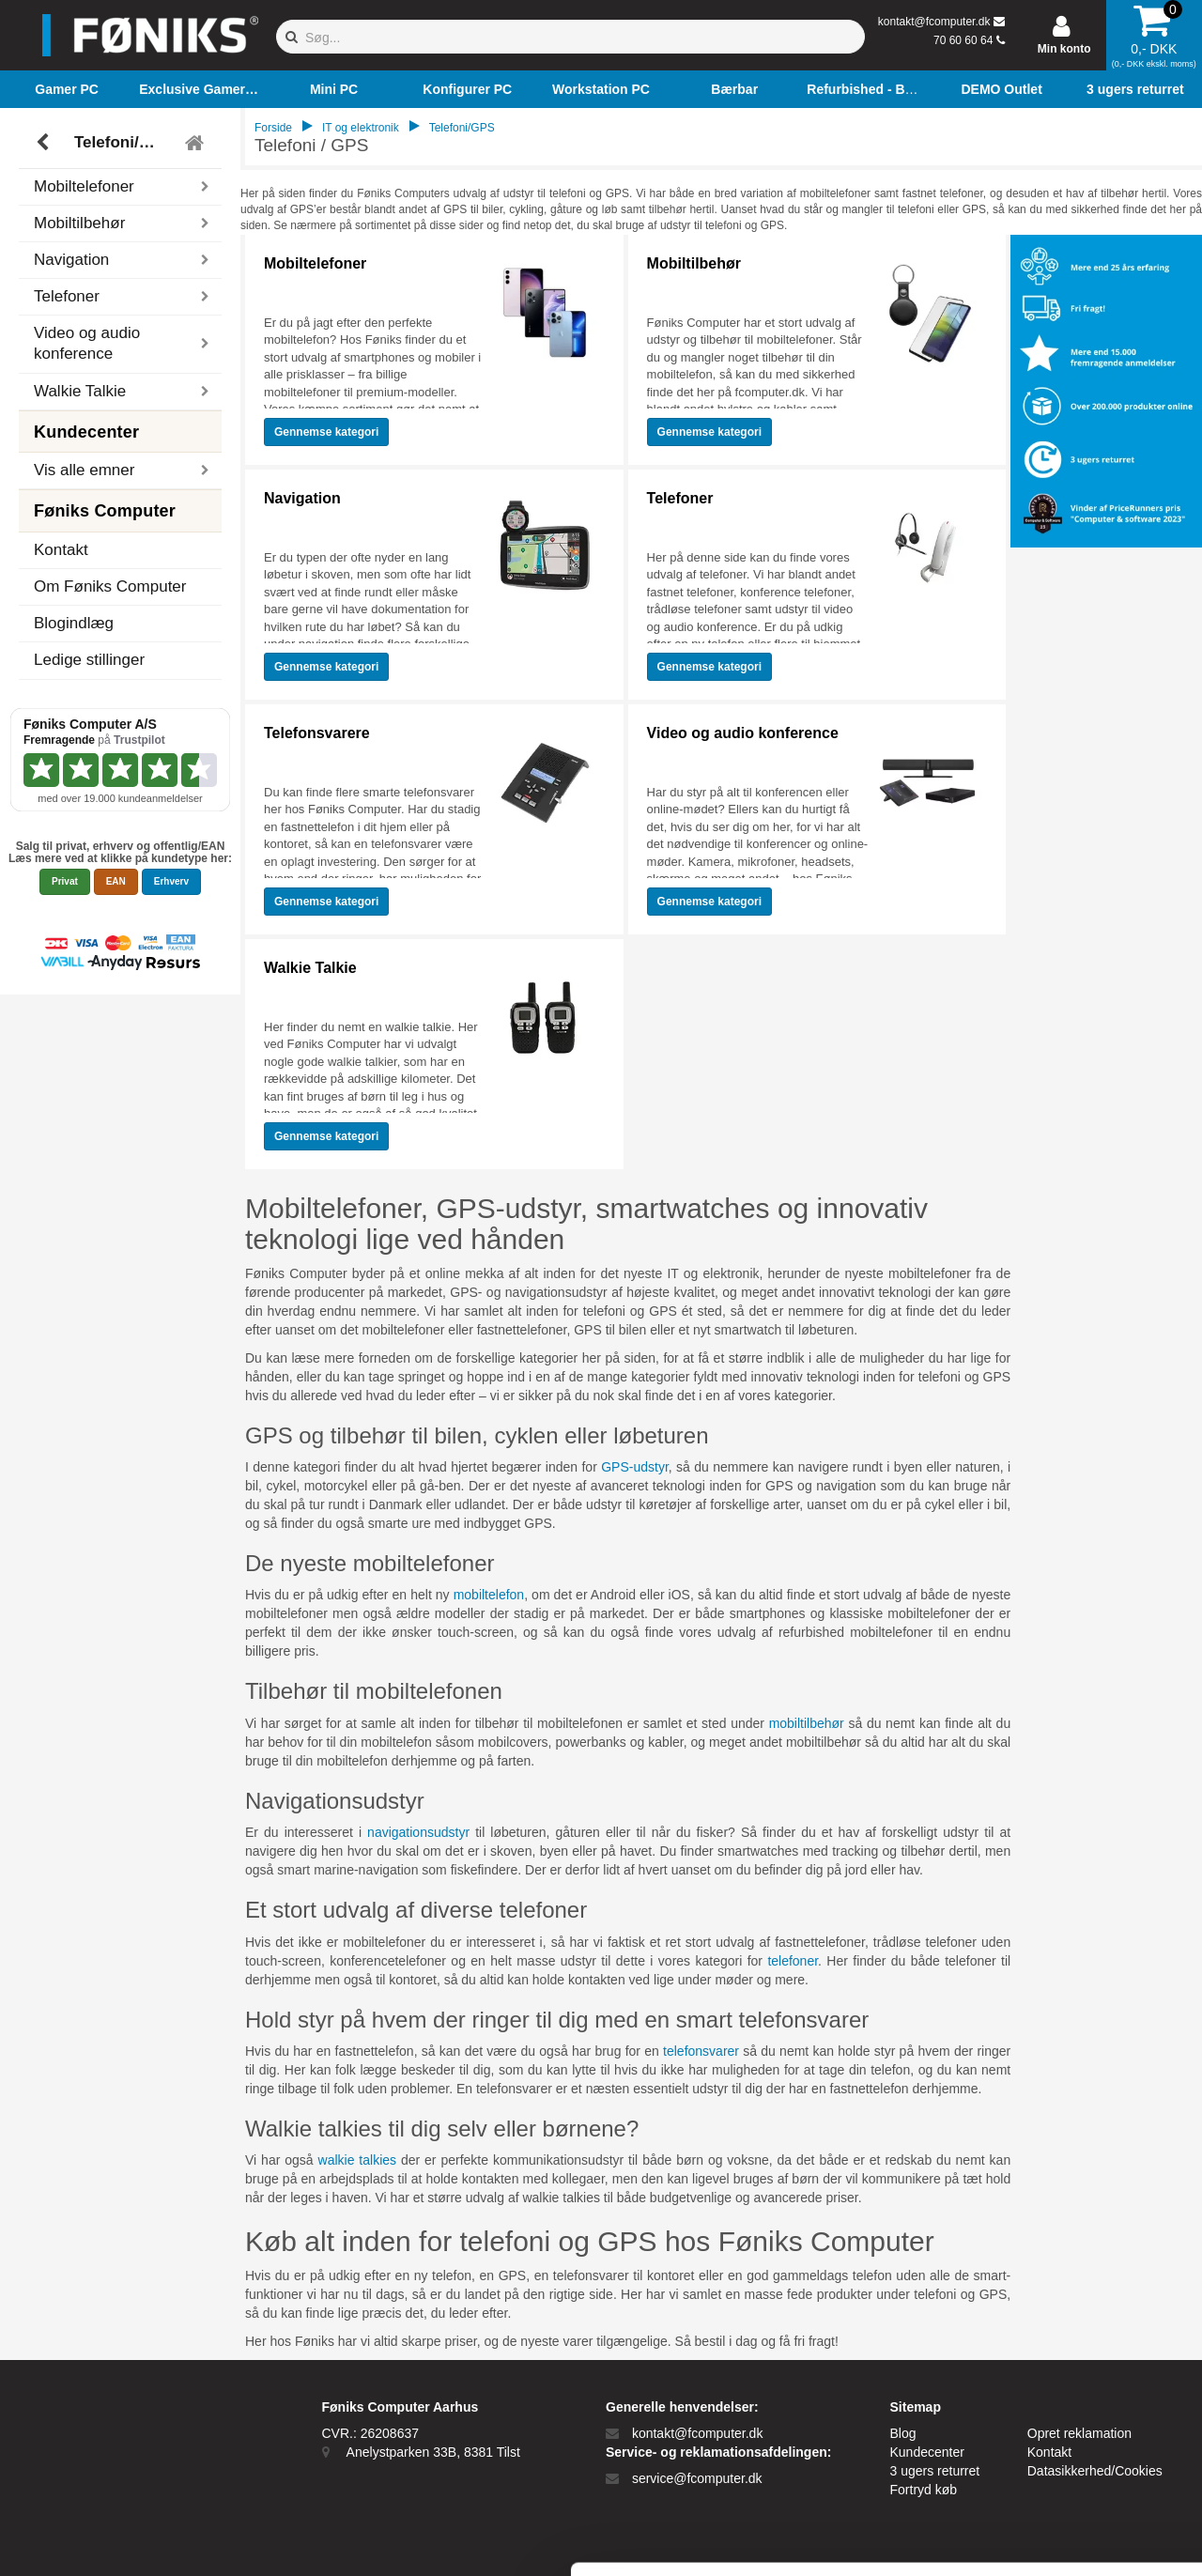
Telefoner (680, 498)
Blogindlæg (74, 623)
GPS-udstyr (635, 1466)
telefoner (792, 1960)
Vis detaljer (976, 2539)
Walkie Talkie (310, 968)
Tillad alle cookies (1045, 2354)
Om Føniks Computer (110, 586)
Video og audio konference (743, 733)
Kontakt (61, 550)
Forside (273, 127)
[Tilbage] (44, 142)
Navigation (302, 498)
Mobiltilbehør (694, 263)
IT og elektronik (360, 127)
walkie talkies (357, 2159)
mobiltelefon (489, 1594)
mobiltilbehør (806, 1723)
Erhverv (171, 881)
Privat (65, 881)
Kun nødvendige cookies (1045, 2416)
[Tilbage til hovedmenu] (197, 142)
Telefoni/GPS (123, 142)
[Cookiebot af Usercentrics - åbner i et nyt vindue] (121, 2539)
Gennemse (326, 432)
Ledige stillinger (89, 660)
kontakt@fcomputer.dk (934, 21)
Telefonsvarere (317, 733)
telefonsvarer (701, 2051)
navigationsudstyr (418, 1832)
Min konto (1064, 48)
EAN (116, 881)
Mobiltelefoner (315, 263)
